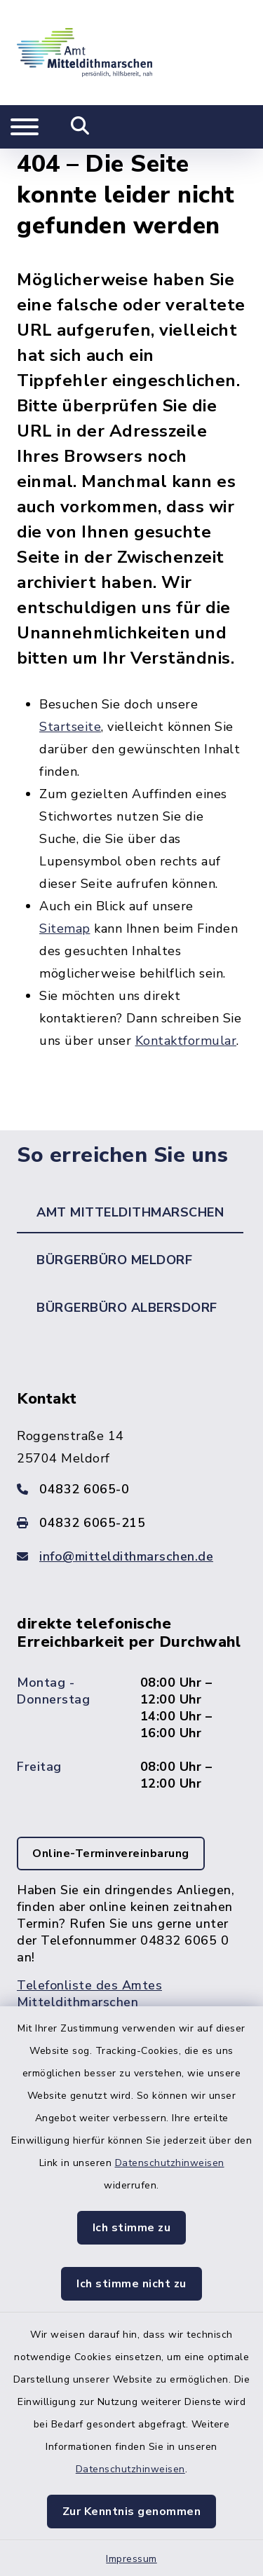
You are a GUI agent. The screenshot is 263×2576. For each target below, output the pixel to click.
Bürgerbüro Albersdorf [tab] (126, 1307)
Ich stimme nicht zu (131, 2283)
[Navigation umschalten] (24, 127)
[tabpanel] (131, 1714)
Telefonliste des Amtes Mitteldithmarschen (89, 1993)
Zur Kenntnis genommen (131, 2511)
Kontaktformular (186, 1040)
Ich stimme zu (132, 2227)
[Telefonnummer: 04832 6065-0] (131, 1489)
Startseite (70, 726)
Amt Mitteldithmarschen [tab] (130, 1212)
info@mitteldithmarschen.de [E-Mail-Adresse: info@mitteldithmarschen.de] (126, 1556)
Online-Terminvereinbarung (110, 1853)
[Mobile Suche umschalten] (80, 127)
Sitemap (64, 928)
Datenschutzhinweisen (169, 2163)
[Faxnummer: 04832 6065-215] (131, 1522)
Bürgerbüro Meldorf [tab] (114, 1260)
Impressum (131, 2558)
